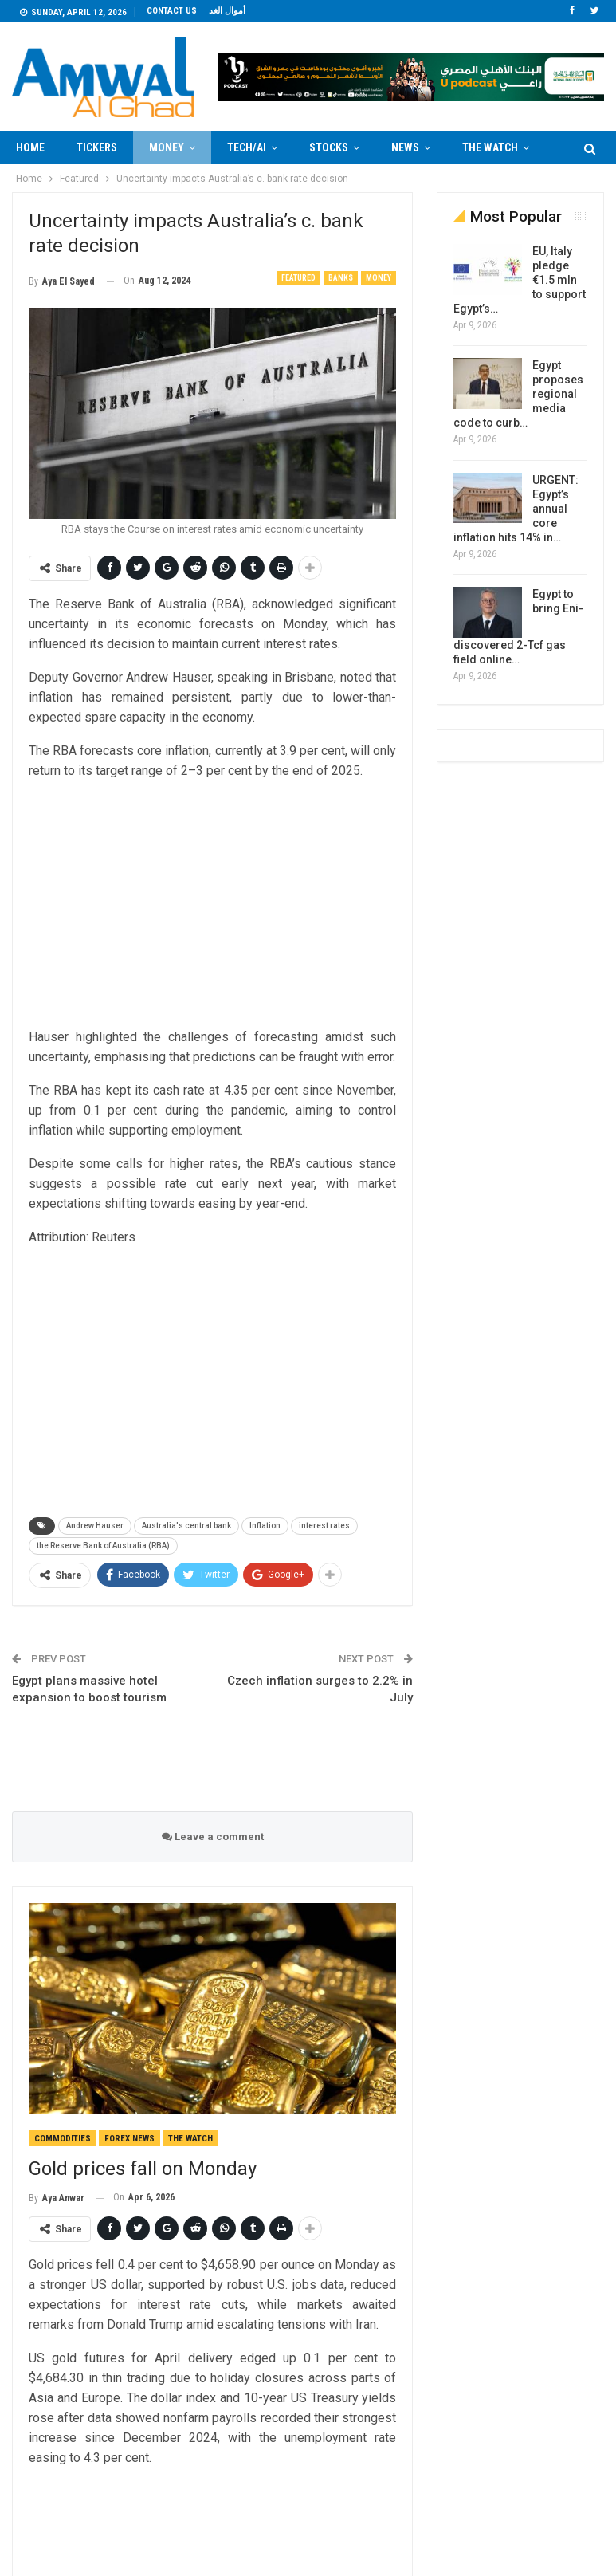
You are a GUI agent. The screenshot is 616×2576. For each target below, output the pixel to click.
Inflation (265, 1525)
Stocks (328, 147)
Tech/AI (246, 147)
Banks (340, 277)
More (476, 147)
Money (166, 147)
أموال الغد (227, 11)
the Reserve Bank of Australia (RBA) (103, 1545)
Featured (298, 277)
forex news (129, 2139)
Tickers (97, 147)
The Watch (190, 2139)
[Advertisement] (212, 905)
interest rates (324, 1525)
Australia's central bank (186, 1525)
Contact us (172, 11)
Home (30, 147)
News (405, 147)
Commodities (62, 2139)
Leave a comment (213, 1837)
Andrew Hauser (95, 1525)
